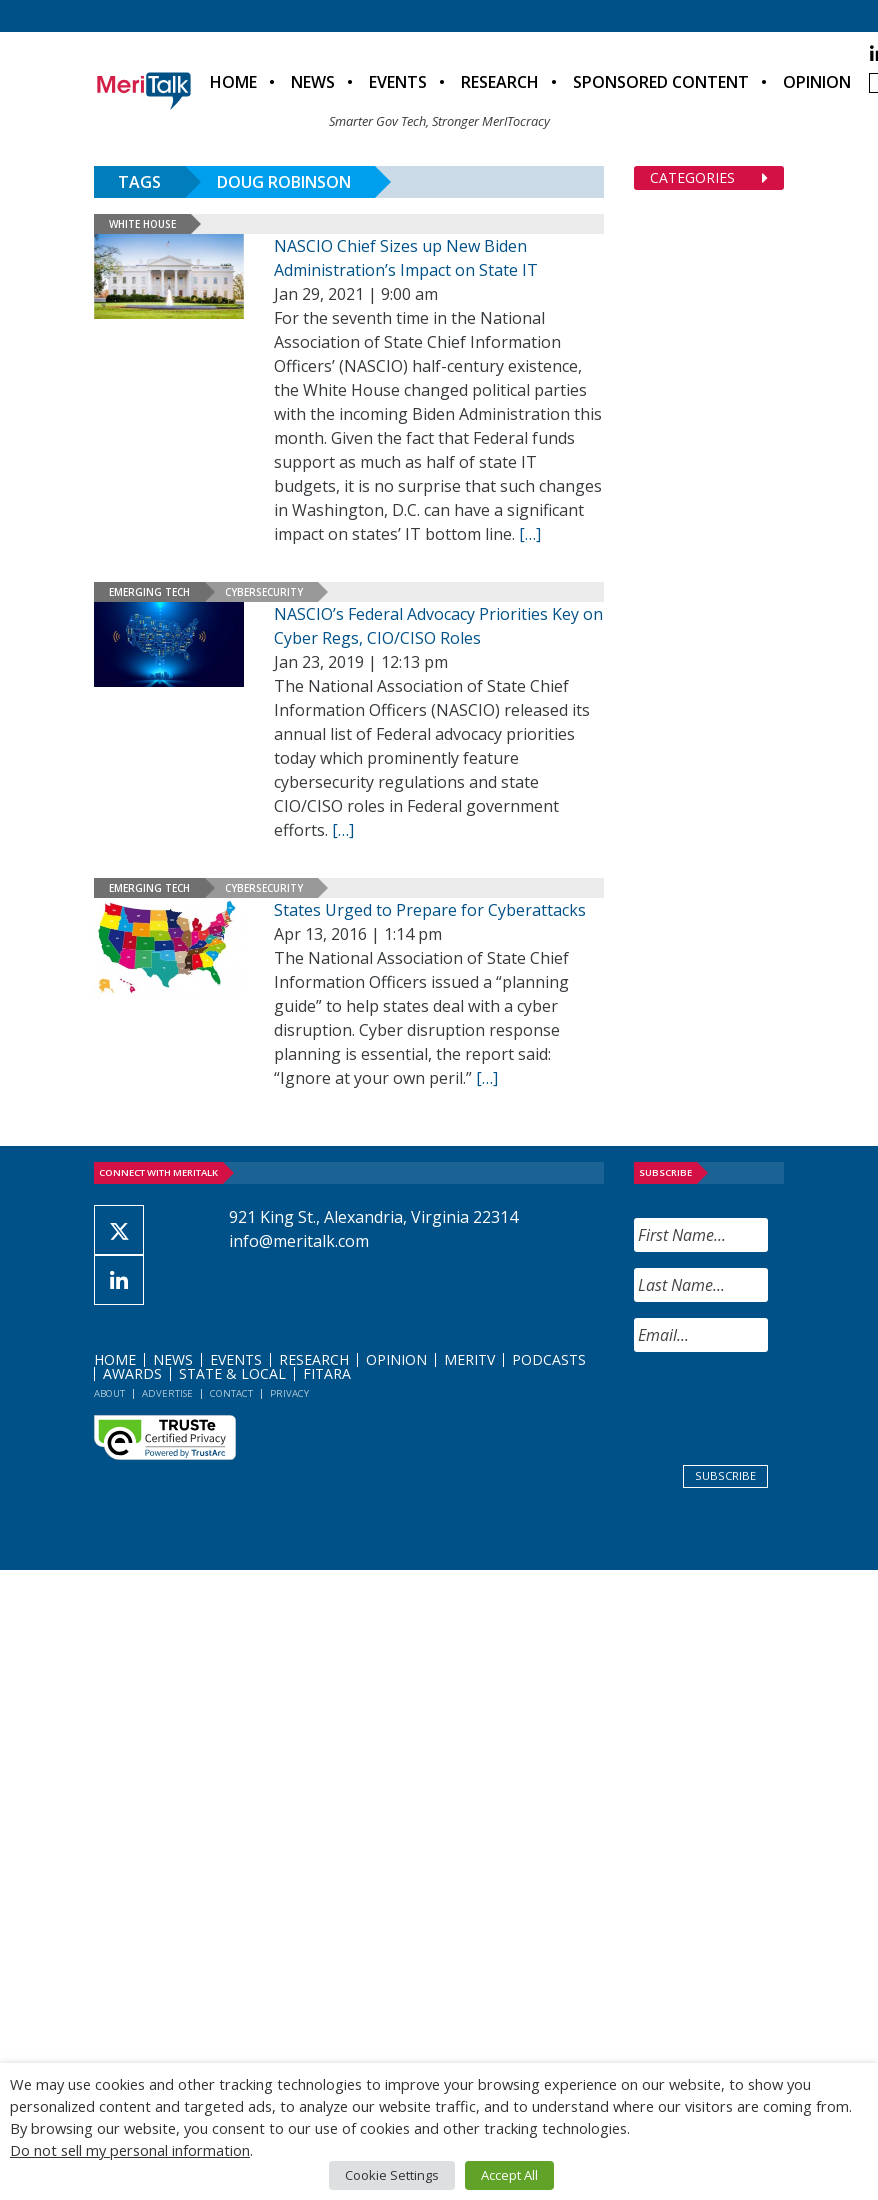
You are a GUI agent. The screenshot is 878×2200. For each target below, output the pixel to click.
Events (398, 82)
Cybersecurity (264, 592)
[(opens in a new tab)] (169, 948)
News (313, 82)
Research (500, 82)
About (109, 1393)
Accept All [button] (509, 2175)
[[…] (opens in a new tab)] (487, 1078)
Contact (231, 1393)
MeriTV (469, 1359)
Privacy (289, 1393)
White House (142, 224)
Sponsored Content (661, 82)
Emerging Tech (149, 592)
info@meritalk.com (299, 1241)
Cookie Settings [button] (392, 2175)
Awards (132, 1373)
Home (233, 82)
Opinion (817, 82)
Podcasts (549, 1359)
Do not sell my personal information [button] (130, 2150)
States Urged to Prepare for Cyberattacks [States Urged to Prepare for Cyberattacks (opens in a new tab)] (430, 910)
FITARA (327, 1373)
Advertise (167, 1393)
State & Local (232, 1373)
